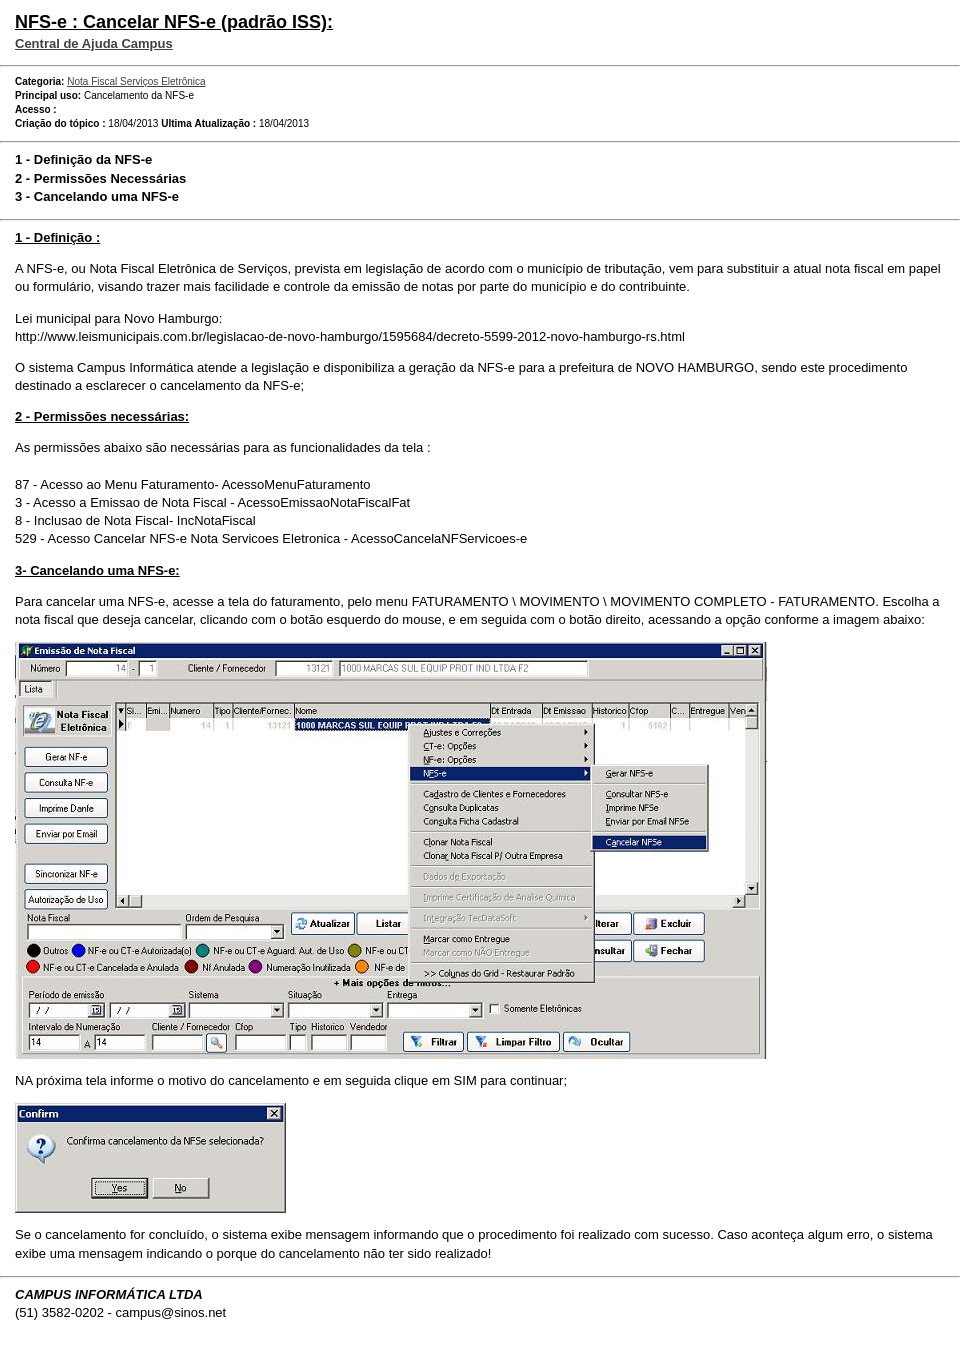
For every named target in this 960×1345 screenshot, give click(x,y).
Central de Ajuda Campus (94, 43)
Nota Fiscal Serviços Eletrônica (136, 81)
